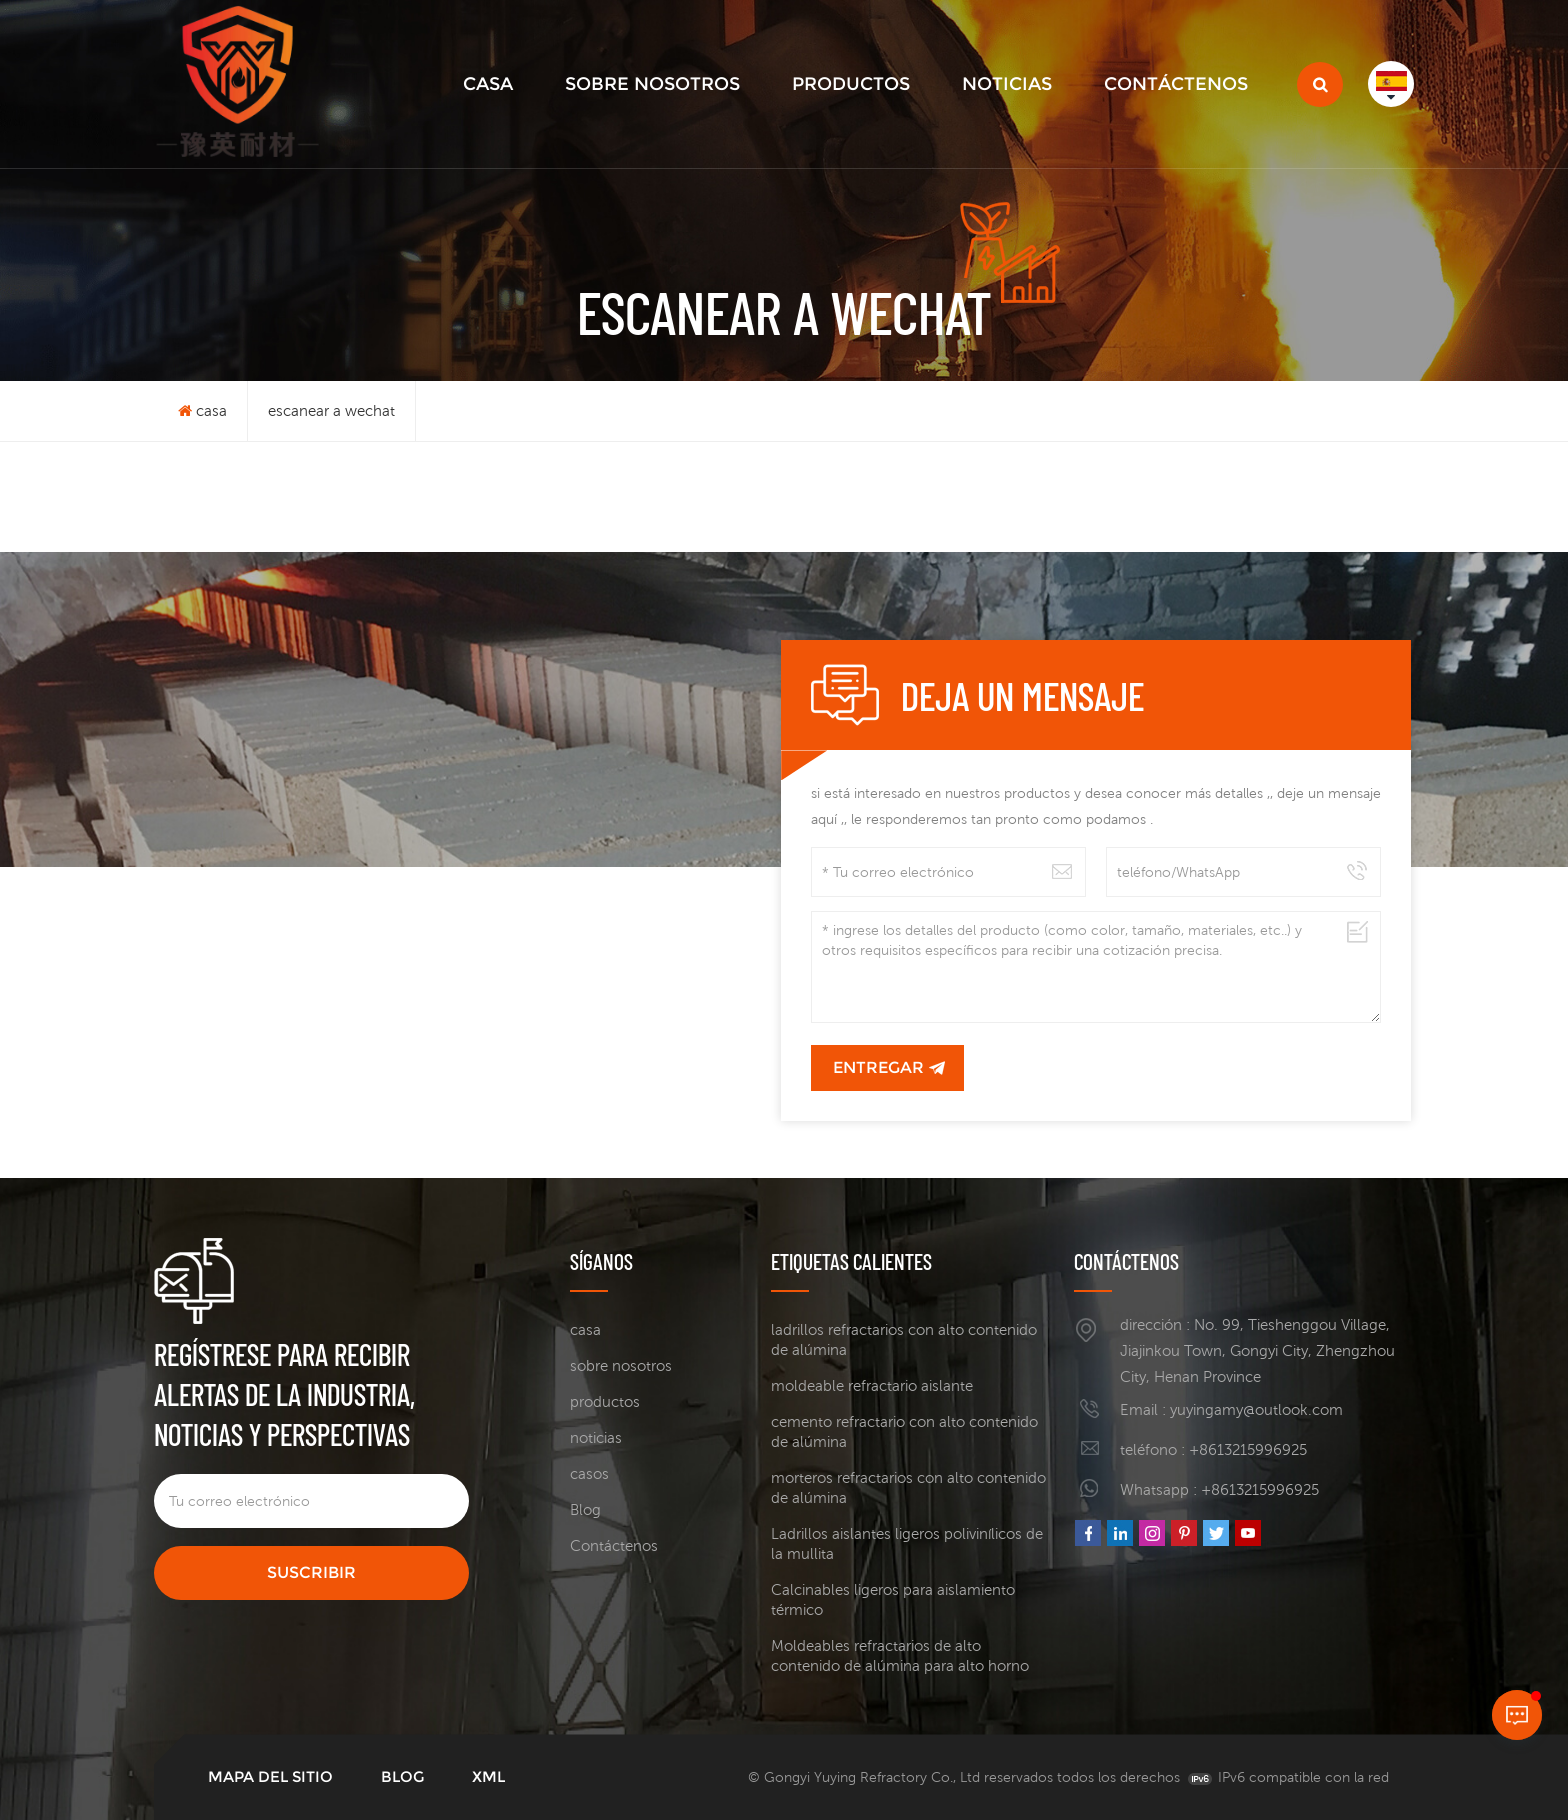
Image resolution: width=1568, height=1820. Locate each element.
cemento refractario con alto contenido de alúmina (904, 1431)
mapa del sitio (270, 1776)
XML (488, 1776)
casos (589, 1473)
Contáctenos (1176, 84)
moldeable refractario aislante (872, 1385)
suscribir (311, 1572)
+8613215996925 (1248, 1449)
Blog (585, 1509)
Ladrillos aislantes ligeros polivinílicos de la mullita (907, 1543)
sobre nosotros (652, 84)
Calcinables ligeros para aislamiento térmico (893, 1599)
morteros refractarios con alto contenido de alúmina (908, 1487)
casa (488, 84)
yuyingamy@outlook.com (1256, 1409)
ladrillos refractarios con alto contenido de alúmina (904, 1339)
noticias (1007, 84)
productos (851, 84)
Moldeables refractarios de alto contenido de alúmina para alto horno (900, 1655)
